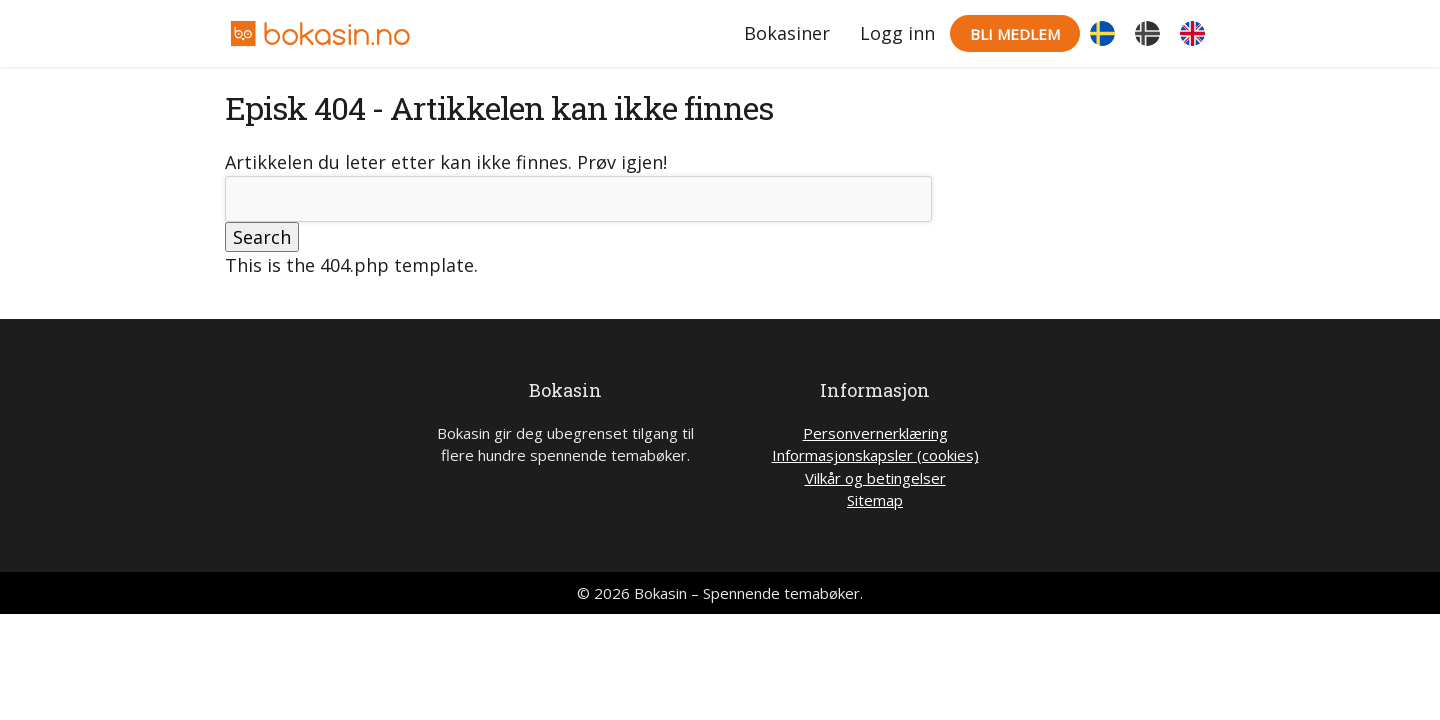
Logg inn (897, 33)
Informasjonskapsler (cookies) (875, 455)
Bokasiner (787, 33)
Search (262, 237)
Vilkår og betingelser (875, 478)
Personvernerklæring (875, 433)
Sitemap (875, 500)
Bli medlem (1015, 34)
